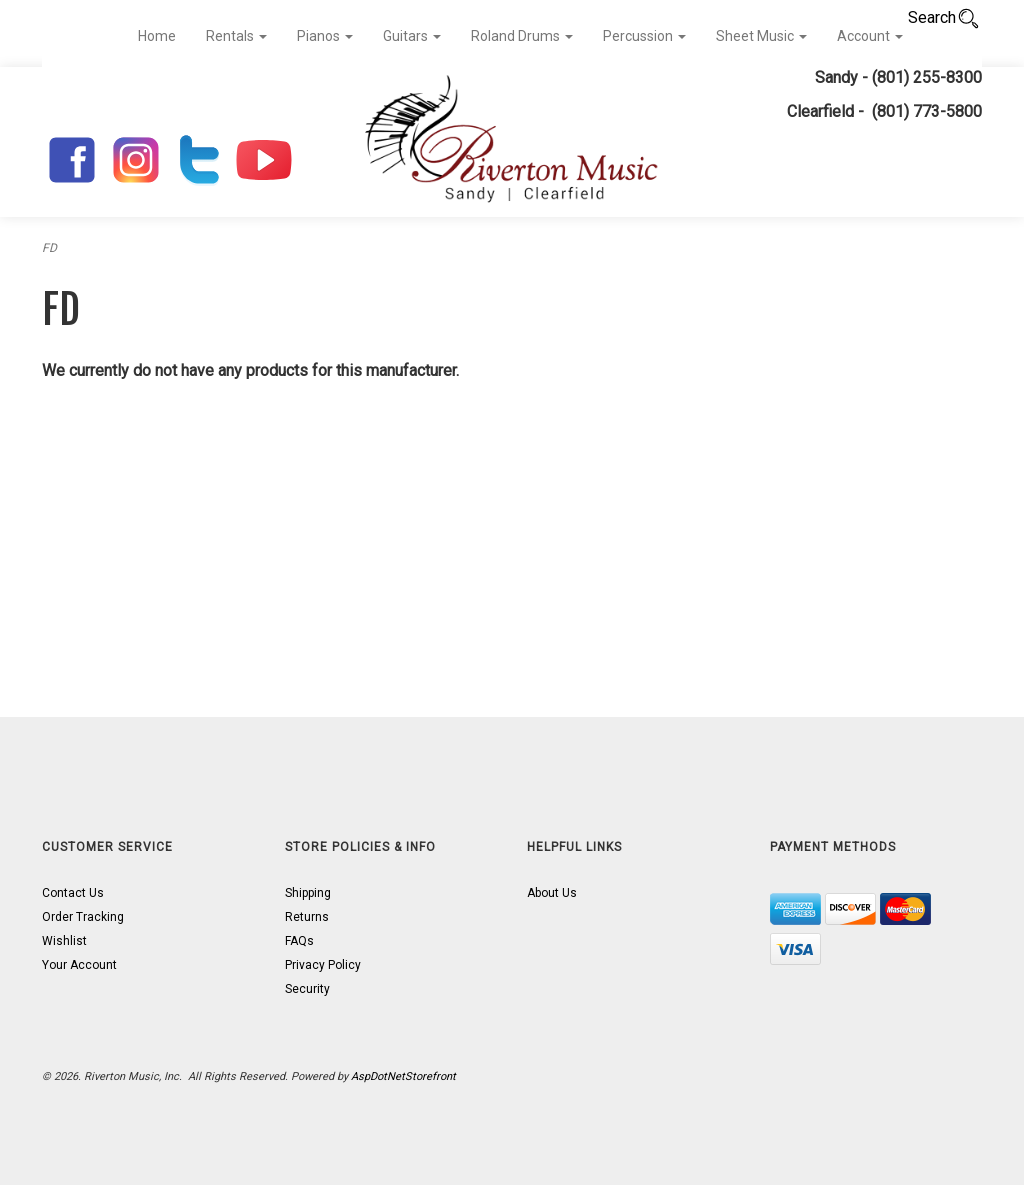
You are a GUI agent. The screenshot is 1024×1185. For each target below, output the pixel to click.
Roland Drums (522, 36)
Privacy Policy (323, 965)
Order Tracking (83, 917)
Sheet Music (761, 36)
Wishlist (64, 941)
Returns (307, 917)
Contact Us (73, 893)
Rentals (236, 36)
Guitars (412, 36)
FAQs (299, 941)
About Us (552, 893)
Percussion (644, 36)
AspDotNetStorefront (403, 1076)
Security (307, 989)
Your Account (79, 965)
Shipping (308, 893)
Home (157, 36)
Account (870, 36)
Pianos (325, 36)
